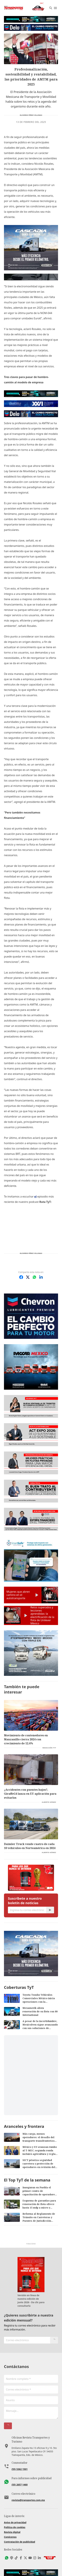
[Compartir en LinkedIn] (41, 1272)
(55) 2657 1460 (20, 2466)
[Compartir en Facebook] (21, 1272)
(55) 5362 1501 (20, 2450)
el (35, 1191)
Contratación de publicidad (19, 2523)
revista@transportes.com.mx (28, 2481)
